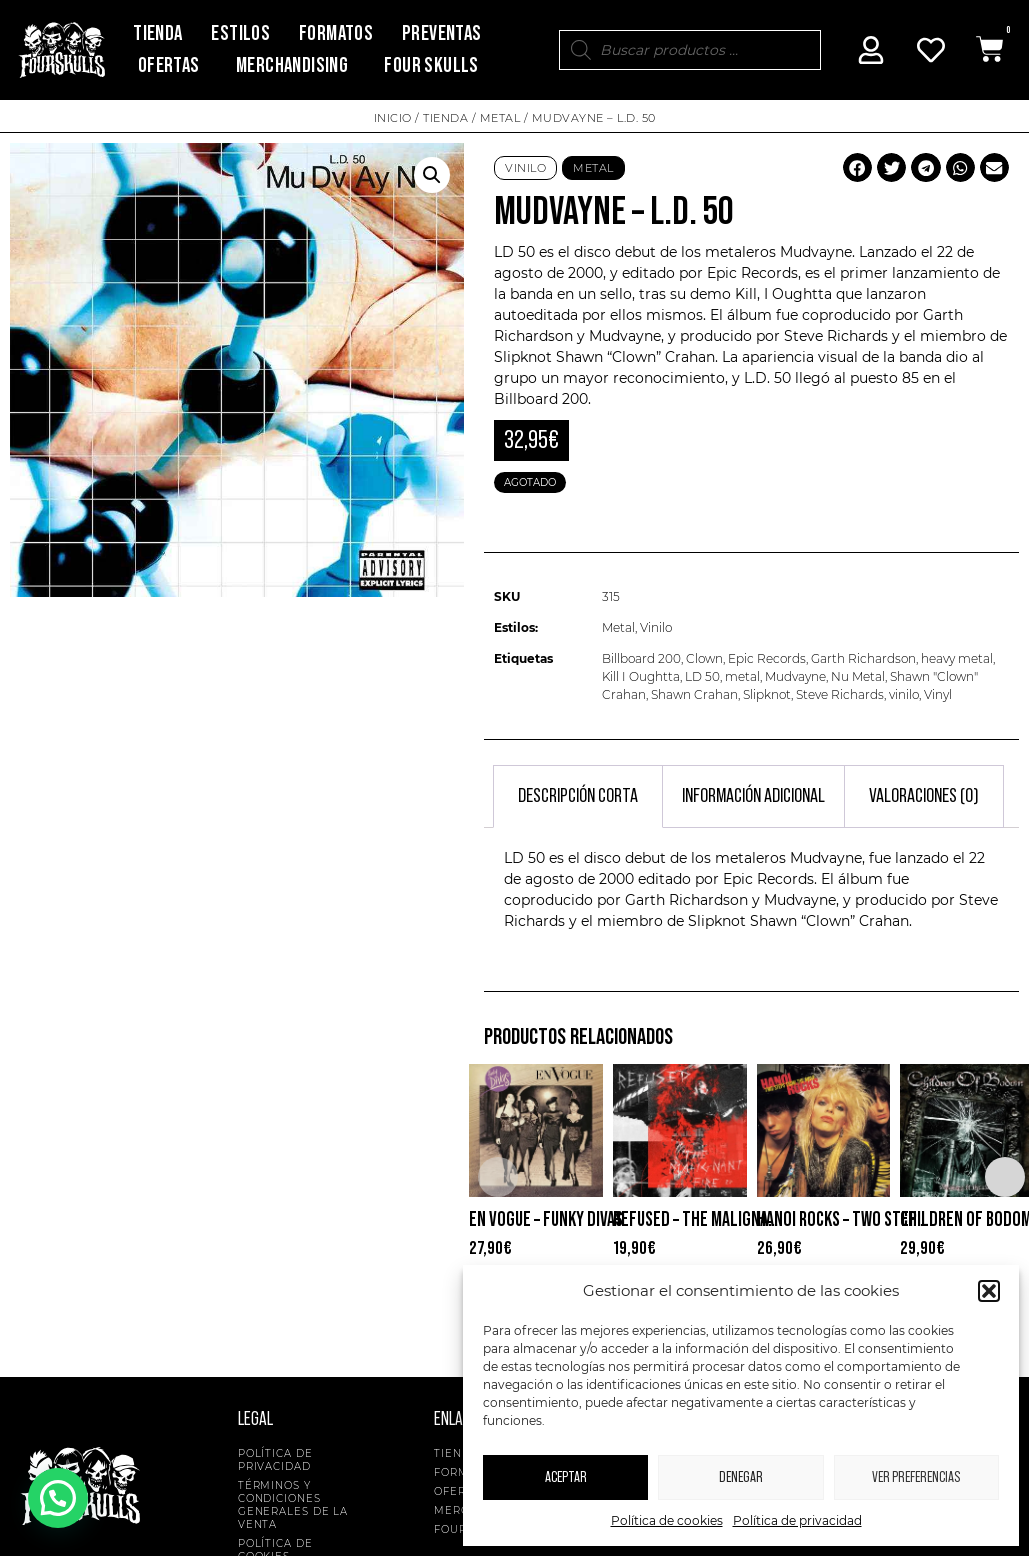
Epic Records (767, 658)
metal (742, 676)
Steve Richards (840, 694)
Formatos (336, 33)
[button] (989, 1291)
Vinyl (938, 694)
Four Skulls (431, 65)
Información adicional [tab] (753, 796)
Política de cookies (667, 1520)
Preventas (442, 33)
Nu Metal (858, 676)
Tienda (157, 33)
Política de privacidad (797, 1520)
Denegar (741, 1477)
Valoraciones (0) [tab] (924, 796)
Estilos (240, 33)
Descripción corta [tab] (578, 796)
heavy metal (957, 658)
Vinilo (525, 168)
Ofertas (169, 65)
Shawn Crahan (694, 694)
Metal (500, 118)
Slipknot (767, 694)
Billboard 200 (641, 658)
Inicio (393, 118)
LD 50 (702, 676)
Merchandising (292, 65)
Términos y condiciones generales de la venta (293, 1505)
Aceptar (566, 1477)
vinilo (904, 694)
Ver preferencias (916, 1477)
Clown (704, 658)
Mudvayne (795, 676)
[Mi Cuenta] (871, 50)
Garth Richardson (863, 658)
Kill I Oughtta (641, 676)
